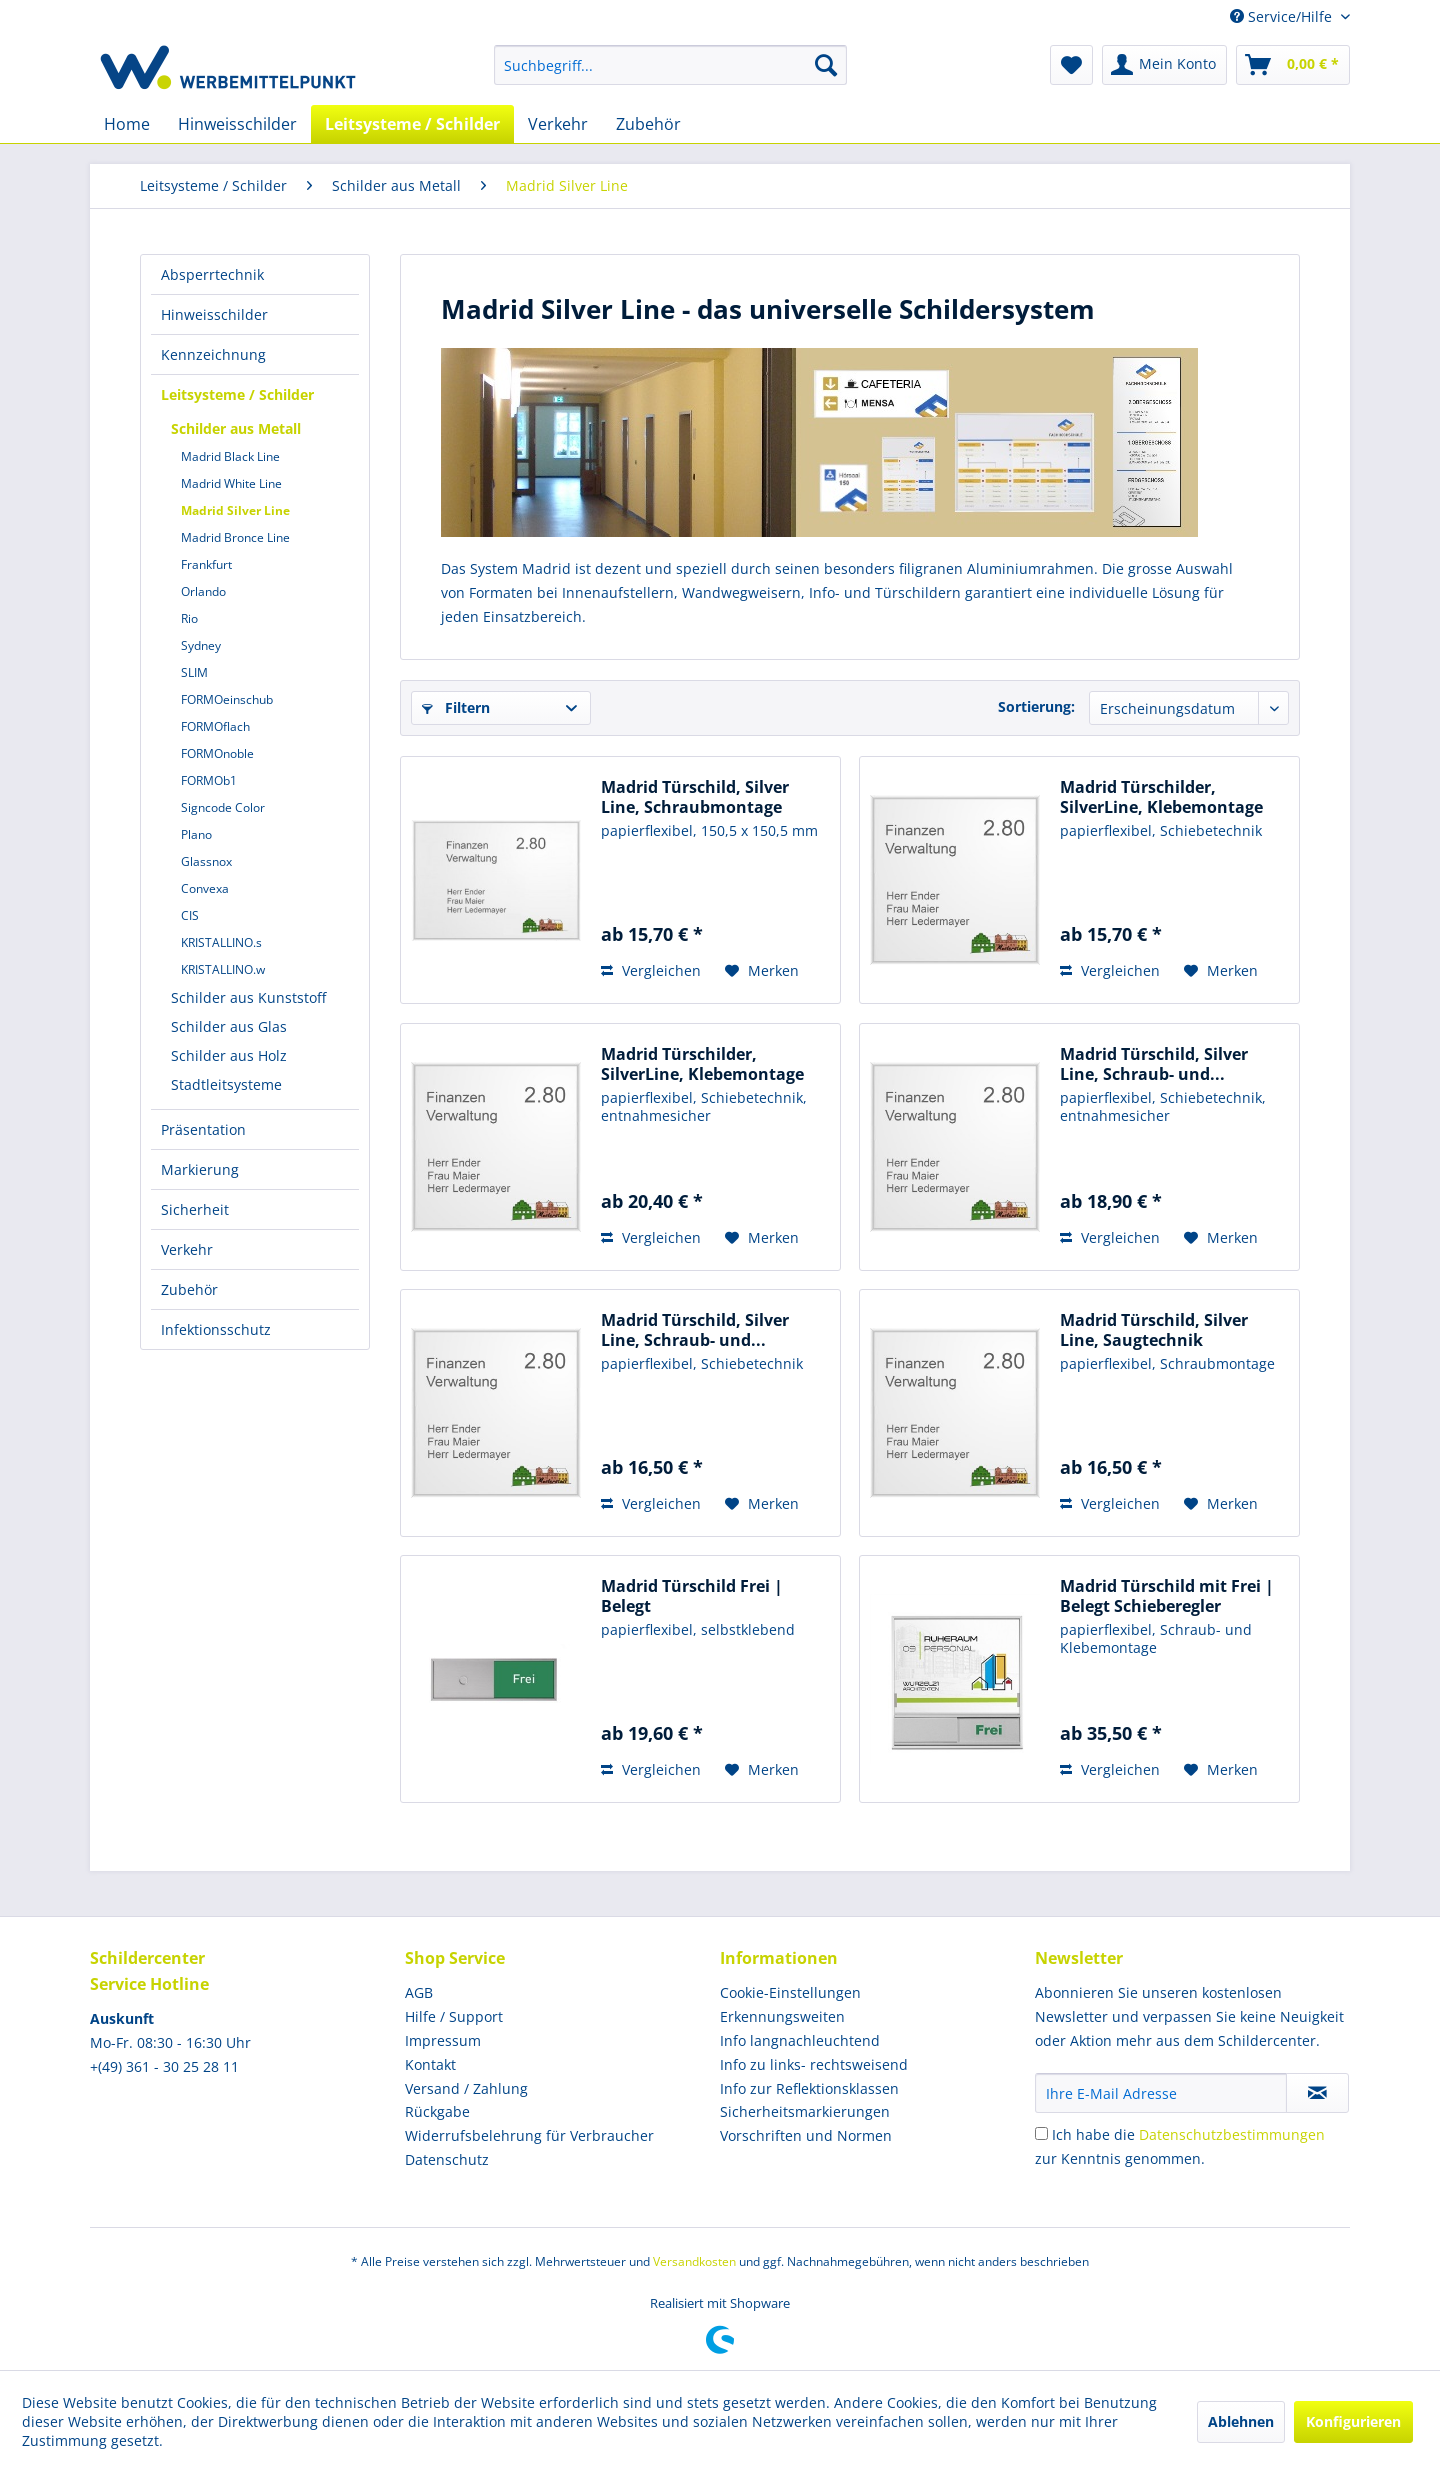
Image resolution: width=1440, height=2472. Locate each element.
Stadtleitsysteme (226, 1084)
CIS (190, 915)
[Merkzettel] (1071, 65)
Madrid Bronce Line (235, 537)
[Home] (127, 124)
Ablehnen (1241, 2421)
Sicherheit (195, 1209)
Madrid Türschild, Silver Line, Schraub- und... (1154, 1064)
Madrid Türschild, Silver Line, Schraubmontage (695, 797)
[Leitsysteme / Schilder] (412, 124)
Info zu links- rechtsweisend (814, 2064)
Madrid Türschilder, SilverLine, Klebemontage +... (702, 1064)
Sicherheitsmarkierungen (805, 2111)
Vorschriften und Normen (806, 2135)
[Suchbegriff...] (670, 65)
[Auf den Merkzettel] (762, 971)
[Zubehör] (648, 124)
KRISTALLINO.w (223, 969)
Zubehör (189, 1289)
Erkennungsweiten (782, 2016)
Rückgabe (437, 2111)
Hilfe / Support (454, 2016)
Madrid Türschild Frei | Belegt (692, 1596)
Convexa (205, 888)
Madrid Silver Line (235, 510)
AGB (419, 1992)
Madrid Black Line (230, 456)
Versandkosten (694, 2261)
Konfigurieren (1353, 2421)
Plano (196, 834)
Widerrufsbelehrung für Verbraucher (529, 2135)
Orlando (203, 591)
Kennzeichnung (213, 354)
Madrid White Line (231, 483)
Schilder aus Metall (236, 428)
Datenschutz (447, 2159)
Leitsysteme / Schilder (237, 394)
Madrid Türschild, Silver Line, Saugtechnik (1154, 1330)
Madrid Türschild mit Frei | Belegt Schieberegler (1167, 1596)
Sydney (201, 645)
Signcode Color (223, 807)
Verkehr (187, 1249)
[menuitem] (670, 65)
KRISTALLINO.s (221, 942)
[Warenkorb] (1293, 65)
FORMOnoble (217, 753)
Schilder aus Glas (229, 1026)
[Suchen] (826, 65)
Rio (189, 618)
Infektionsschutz (216, 1329)
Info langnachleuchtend (800, 2040)
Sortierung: (1036, 706)
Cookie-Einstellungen (790, 1992)
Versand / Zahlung (466, 2088)
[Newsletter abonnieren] (1317, 2093)
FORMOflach (215, 726)
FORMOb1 (209, 780)
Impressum (443, 2040)
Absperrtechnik (212, 274)
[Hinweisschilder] (237, 124)
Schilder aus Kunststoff (248, 997)
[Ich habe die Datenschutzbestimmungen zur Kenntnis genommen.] (1041, 2133)
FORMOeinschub (227, 699)
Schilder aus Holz (229, 1055)
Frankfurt (206, 564)
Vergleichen (651, 970)
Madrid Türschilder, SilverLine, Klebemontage (1161, 797)
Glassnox (206, 861)
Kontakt (430, 2064)
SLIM (194, 672)
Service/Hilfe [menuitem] (1283, 16)
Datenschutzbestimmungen (1232, 2134)
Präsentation (203, 1129)
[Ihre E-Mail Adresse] (1161, 2093)
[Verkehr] (558, 124)
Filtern (456, 707)
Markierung (200, 1169)
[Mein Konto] (1164, 65)
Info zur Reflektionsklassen (809, 2088)
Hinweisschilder (214, 314)
